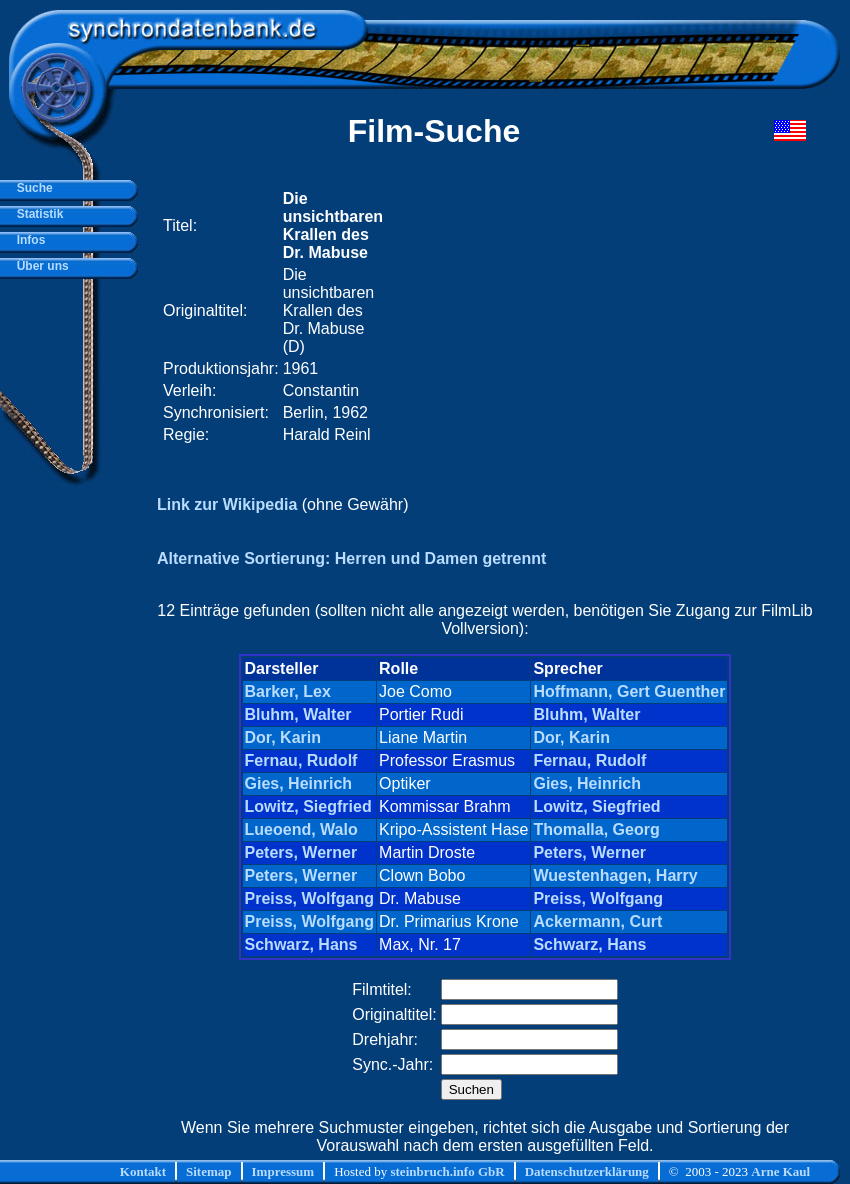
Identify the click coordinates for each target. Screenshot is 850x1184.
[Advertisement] (558, 317)
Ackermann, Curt (597, 921)
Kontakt (143, 1171)
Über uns (39, 266)
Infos (27, 240)
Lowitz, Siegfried (308, 806)
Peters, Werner (301, 852)
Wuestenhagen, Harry (615, 875)
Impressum (283, 1171)
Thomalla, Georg (596, 829)
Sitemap (209, 1171)
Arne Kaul (780, 1171)
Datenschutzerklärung (587, 1171)
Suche (31, 188)
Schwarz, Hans (301, 944)
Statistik (36, 214)
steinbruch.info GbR (447, 1171)
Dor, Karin (283, 737)
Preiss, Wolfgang (310, 898)
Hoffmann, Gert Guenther (629, 691)
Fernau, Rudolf (301, 760)
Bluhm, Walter (298, 714)
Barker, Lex (288, 691)
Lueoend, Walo (301, 829)
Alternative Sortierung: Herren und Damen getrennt (351, 558)
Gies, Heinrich (299, 783)
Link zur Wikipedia (227, 504)
